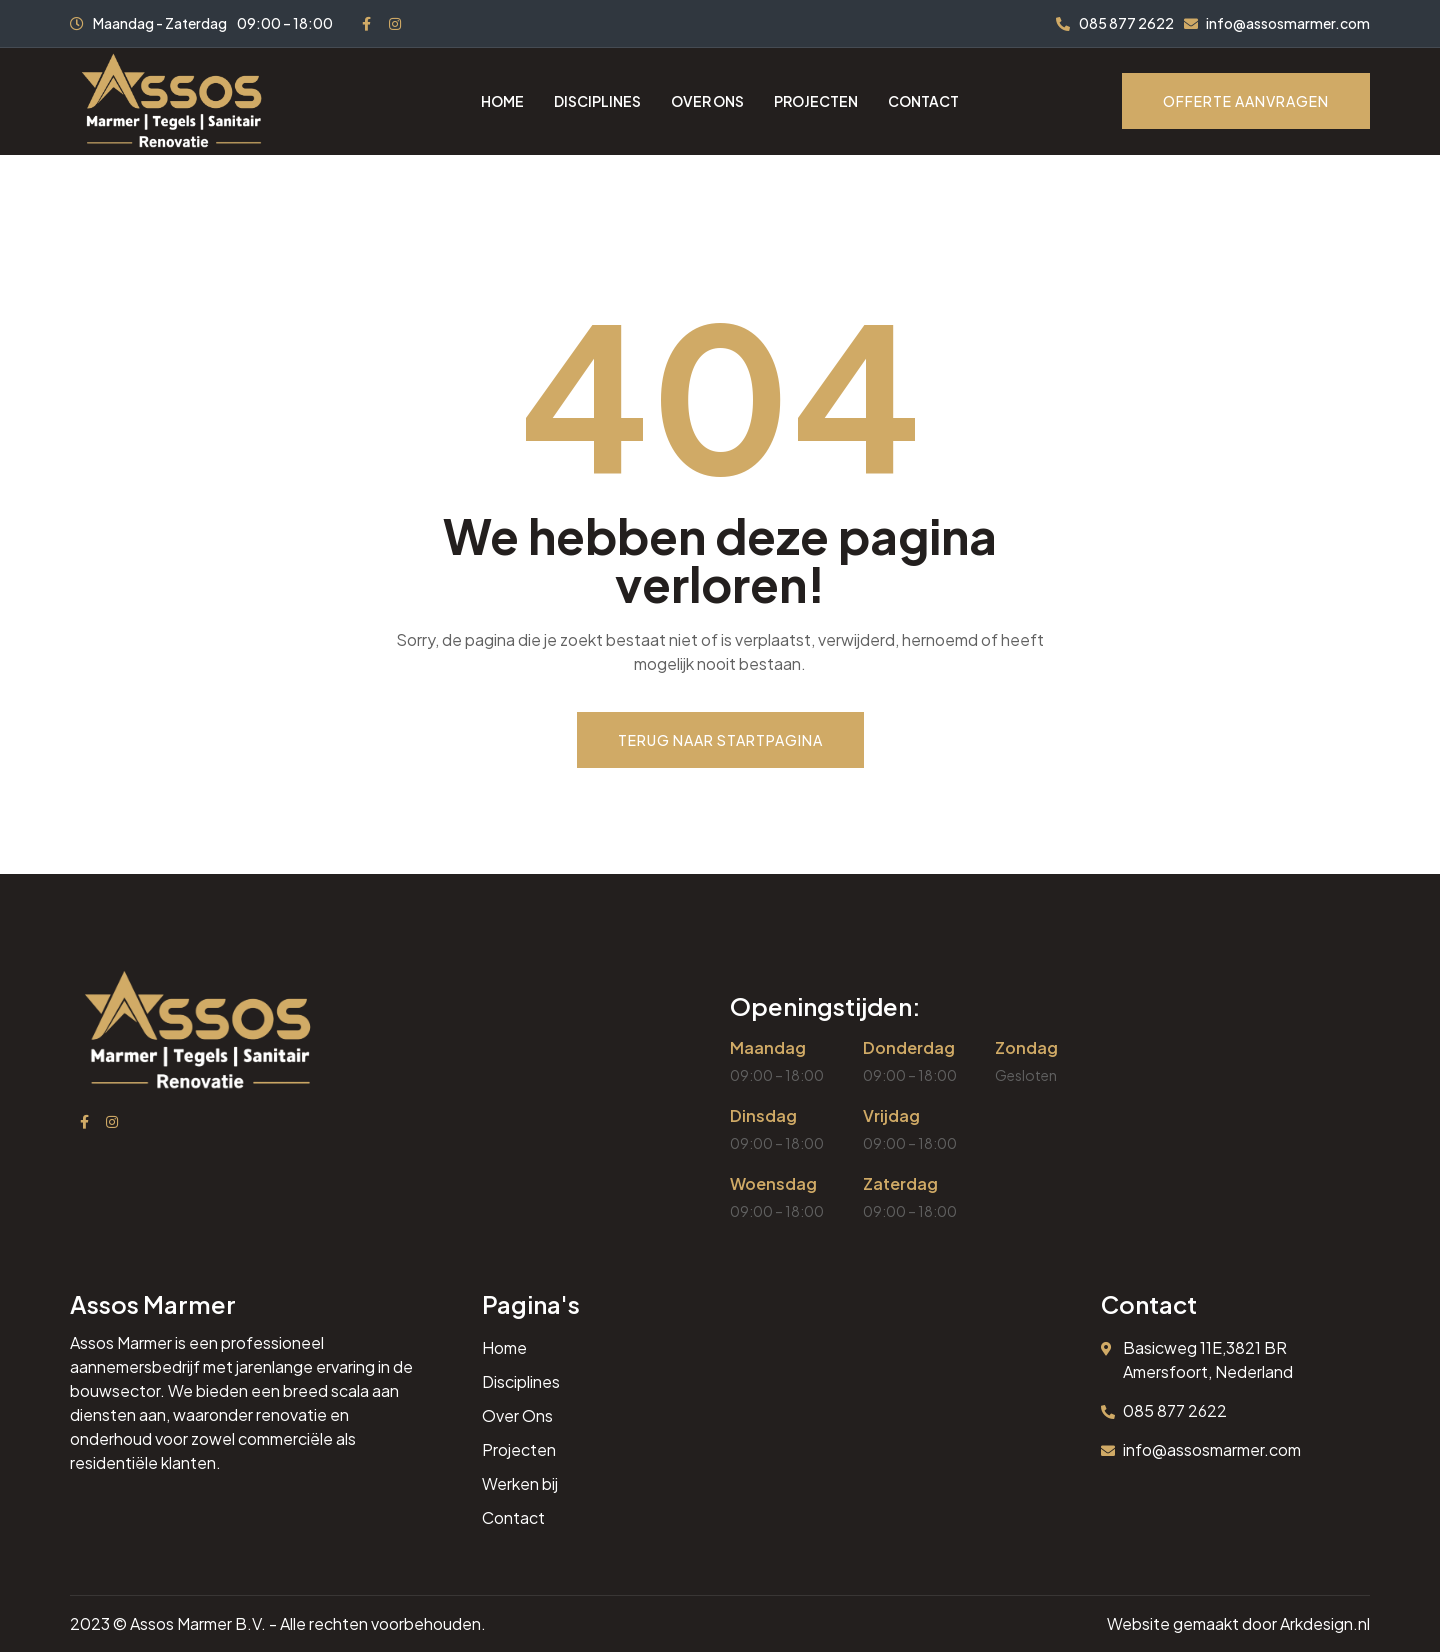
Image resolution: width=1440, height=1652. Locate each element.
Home (502, 101)
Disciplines (597, 101)
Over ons (707, 101)
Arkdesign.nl (1325, 1623)
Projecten (816, 101)
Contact (923, 101)
